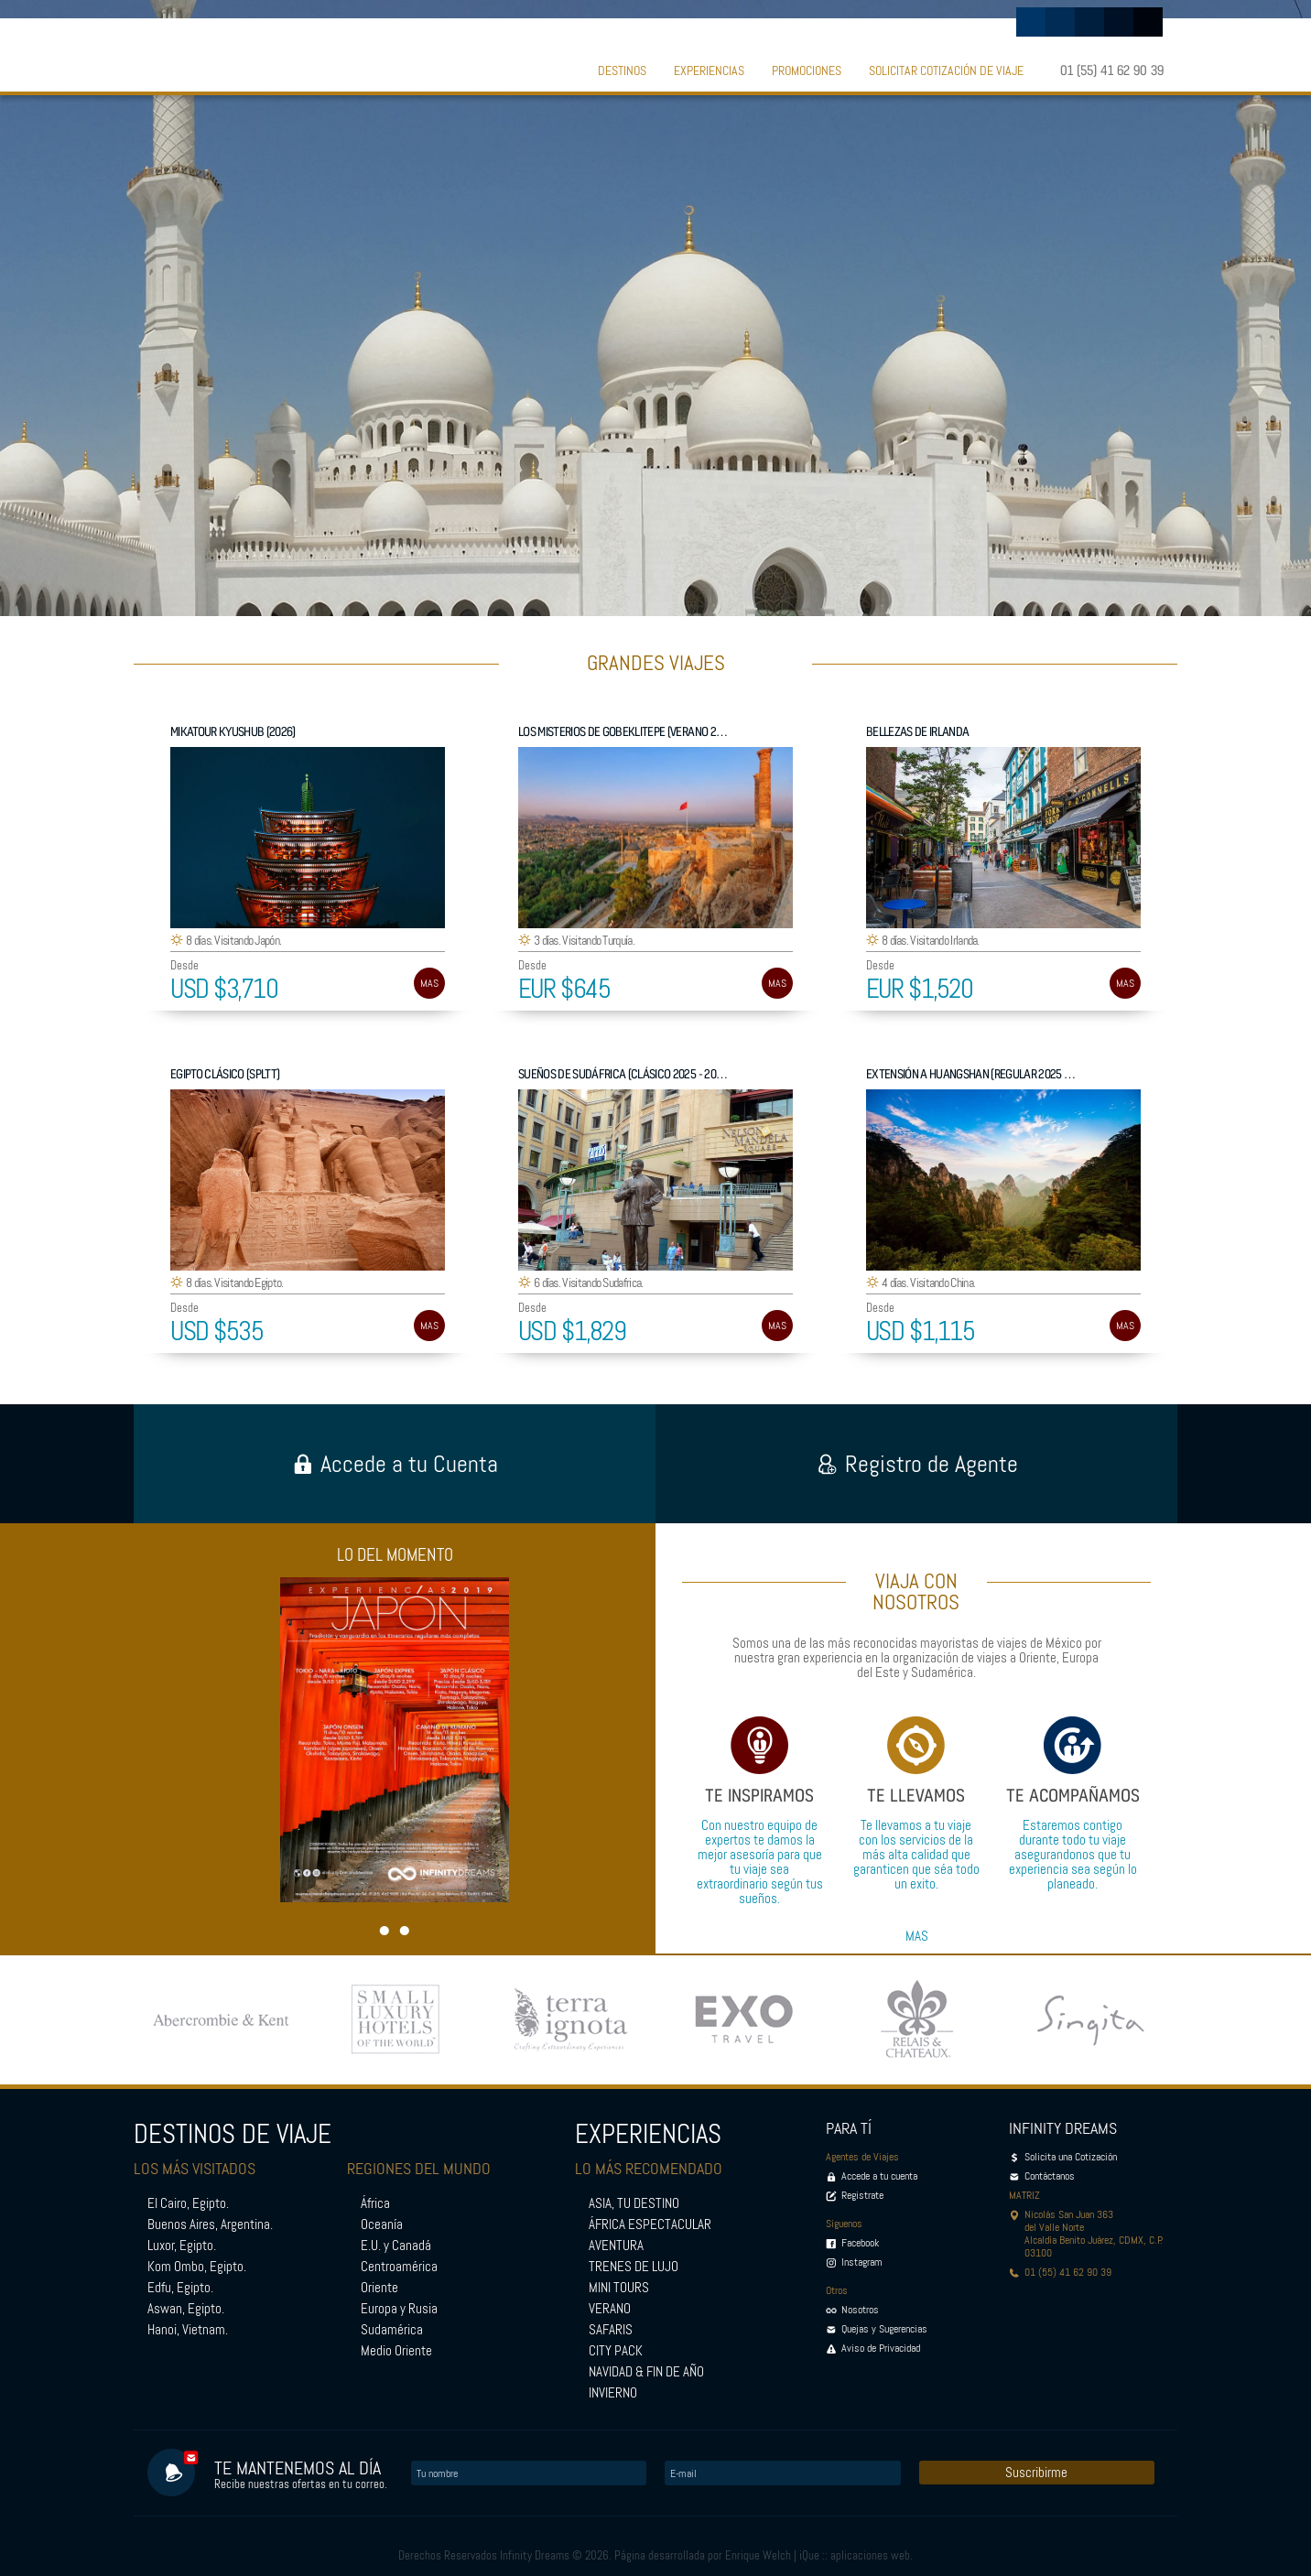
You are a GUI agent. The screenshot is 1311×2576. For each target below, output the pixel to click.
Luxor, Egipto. (181, 2245)
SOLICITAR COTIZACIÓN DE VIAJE (946, 70)
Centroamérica (399, 2266)
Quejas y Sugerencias (884, 2328)
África (375, 2203)
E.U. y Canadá (396, 2245)
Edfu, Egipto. (180, 2287)
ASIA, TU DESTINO (634, 2203)
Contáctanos (1049, 2176)
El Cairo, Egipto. (188, 2203)
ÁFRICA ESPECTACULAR (650, 2224)
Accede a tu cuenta (879, 2176)
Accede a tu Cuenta (394, 1463)
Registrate (862, 2195)
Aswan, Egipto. (185, 2308)
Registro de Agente (917, 1463)
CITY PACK (616, 2350)
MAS (429, 983)
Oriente (379, 2287)
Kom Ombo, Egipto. (196, 2266)
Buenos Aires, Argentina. (210, 2224)
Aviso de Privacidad (880, 2348)
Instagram (862, 2262)
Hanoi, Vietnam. (187, 2329)
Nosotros (860, 2309)
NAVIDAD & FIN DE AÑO (646, 2372)
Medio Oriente (396, 2350)
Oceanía (382, 2224)
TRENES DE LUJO (633, 2266)
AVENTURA (616, 2245)
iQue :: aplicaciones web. (856, 2555)
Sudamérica (392, 2329)
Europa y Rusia (399, 2308)
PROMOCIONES (806, 70)
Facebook (860, 2242)
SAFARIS (611, 2329)
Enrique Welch (758, 2555)
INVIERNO (613, 2393)
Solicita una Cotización (1070, 2156)
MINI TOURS (619, 2287)
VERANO (610, 2308)
